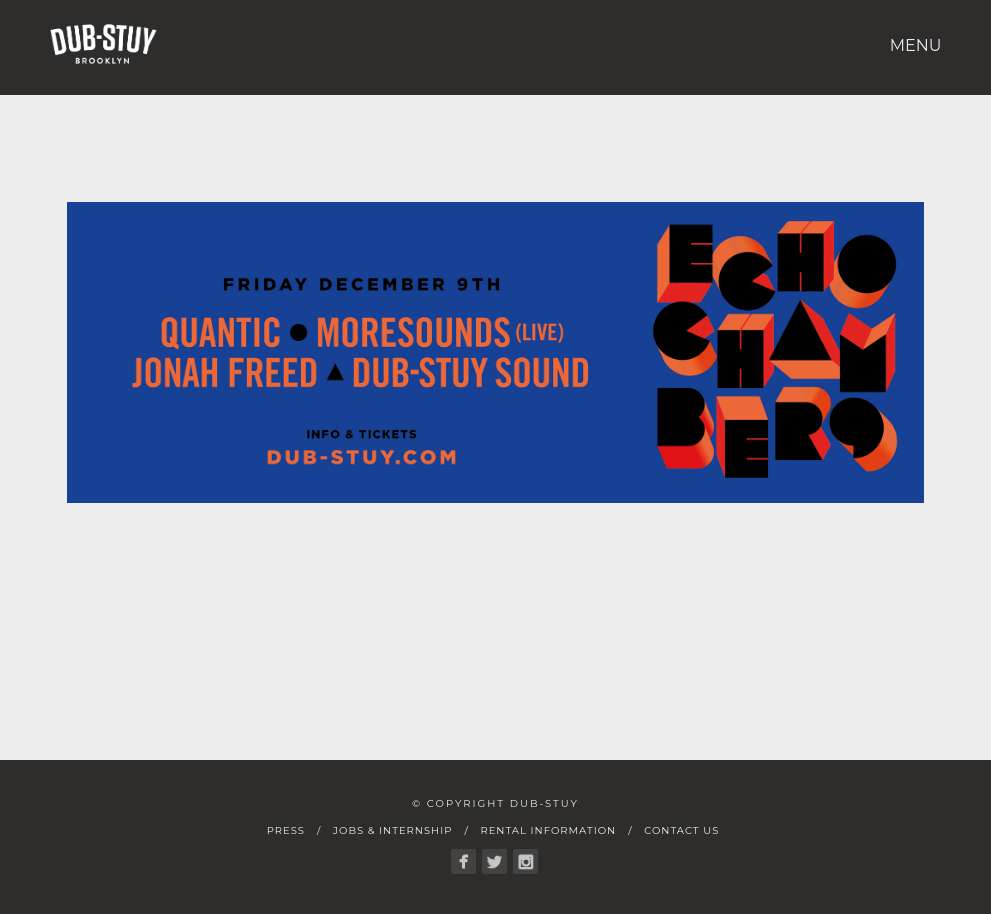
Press (286, 830)
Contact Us (681, 830)
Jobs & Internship (392, 830)
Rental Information (548, 830)
